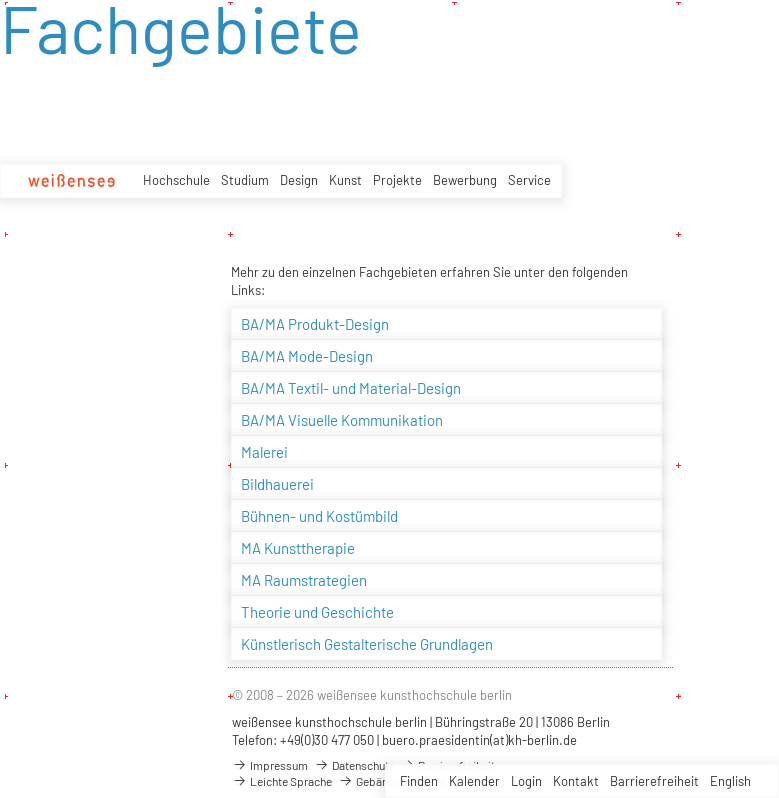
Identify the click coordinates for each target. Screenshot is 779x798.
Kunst (345, 180)
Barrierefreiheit (654, 781)
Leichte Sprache (282, 781)
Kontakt (576, 781)
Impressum (270, 765)
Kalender (474, 781)
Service (529, 180)
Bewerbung (465, 180)
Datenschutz (354, 765)
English (730, 781)
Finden (419, 781)
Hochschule (176, 180)
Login (526, 781)
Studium (245, 180)
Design (299, 180)
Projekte (397, 180)
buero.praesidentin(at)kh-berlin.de (479, 740)
